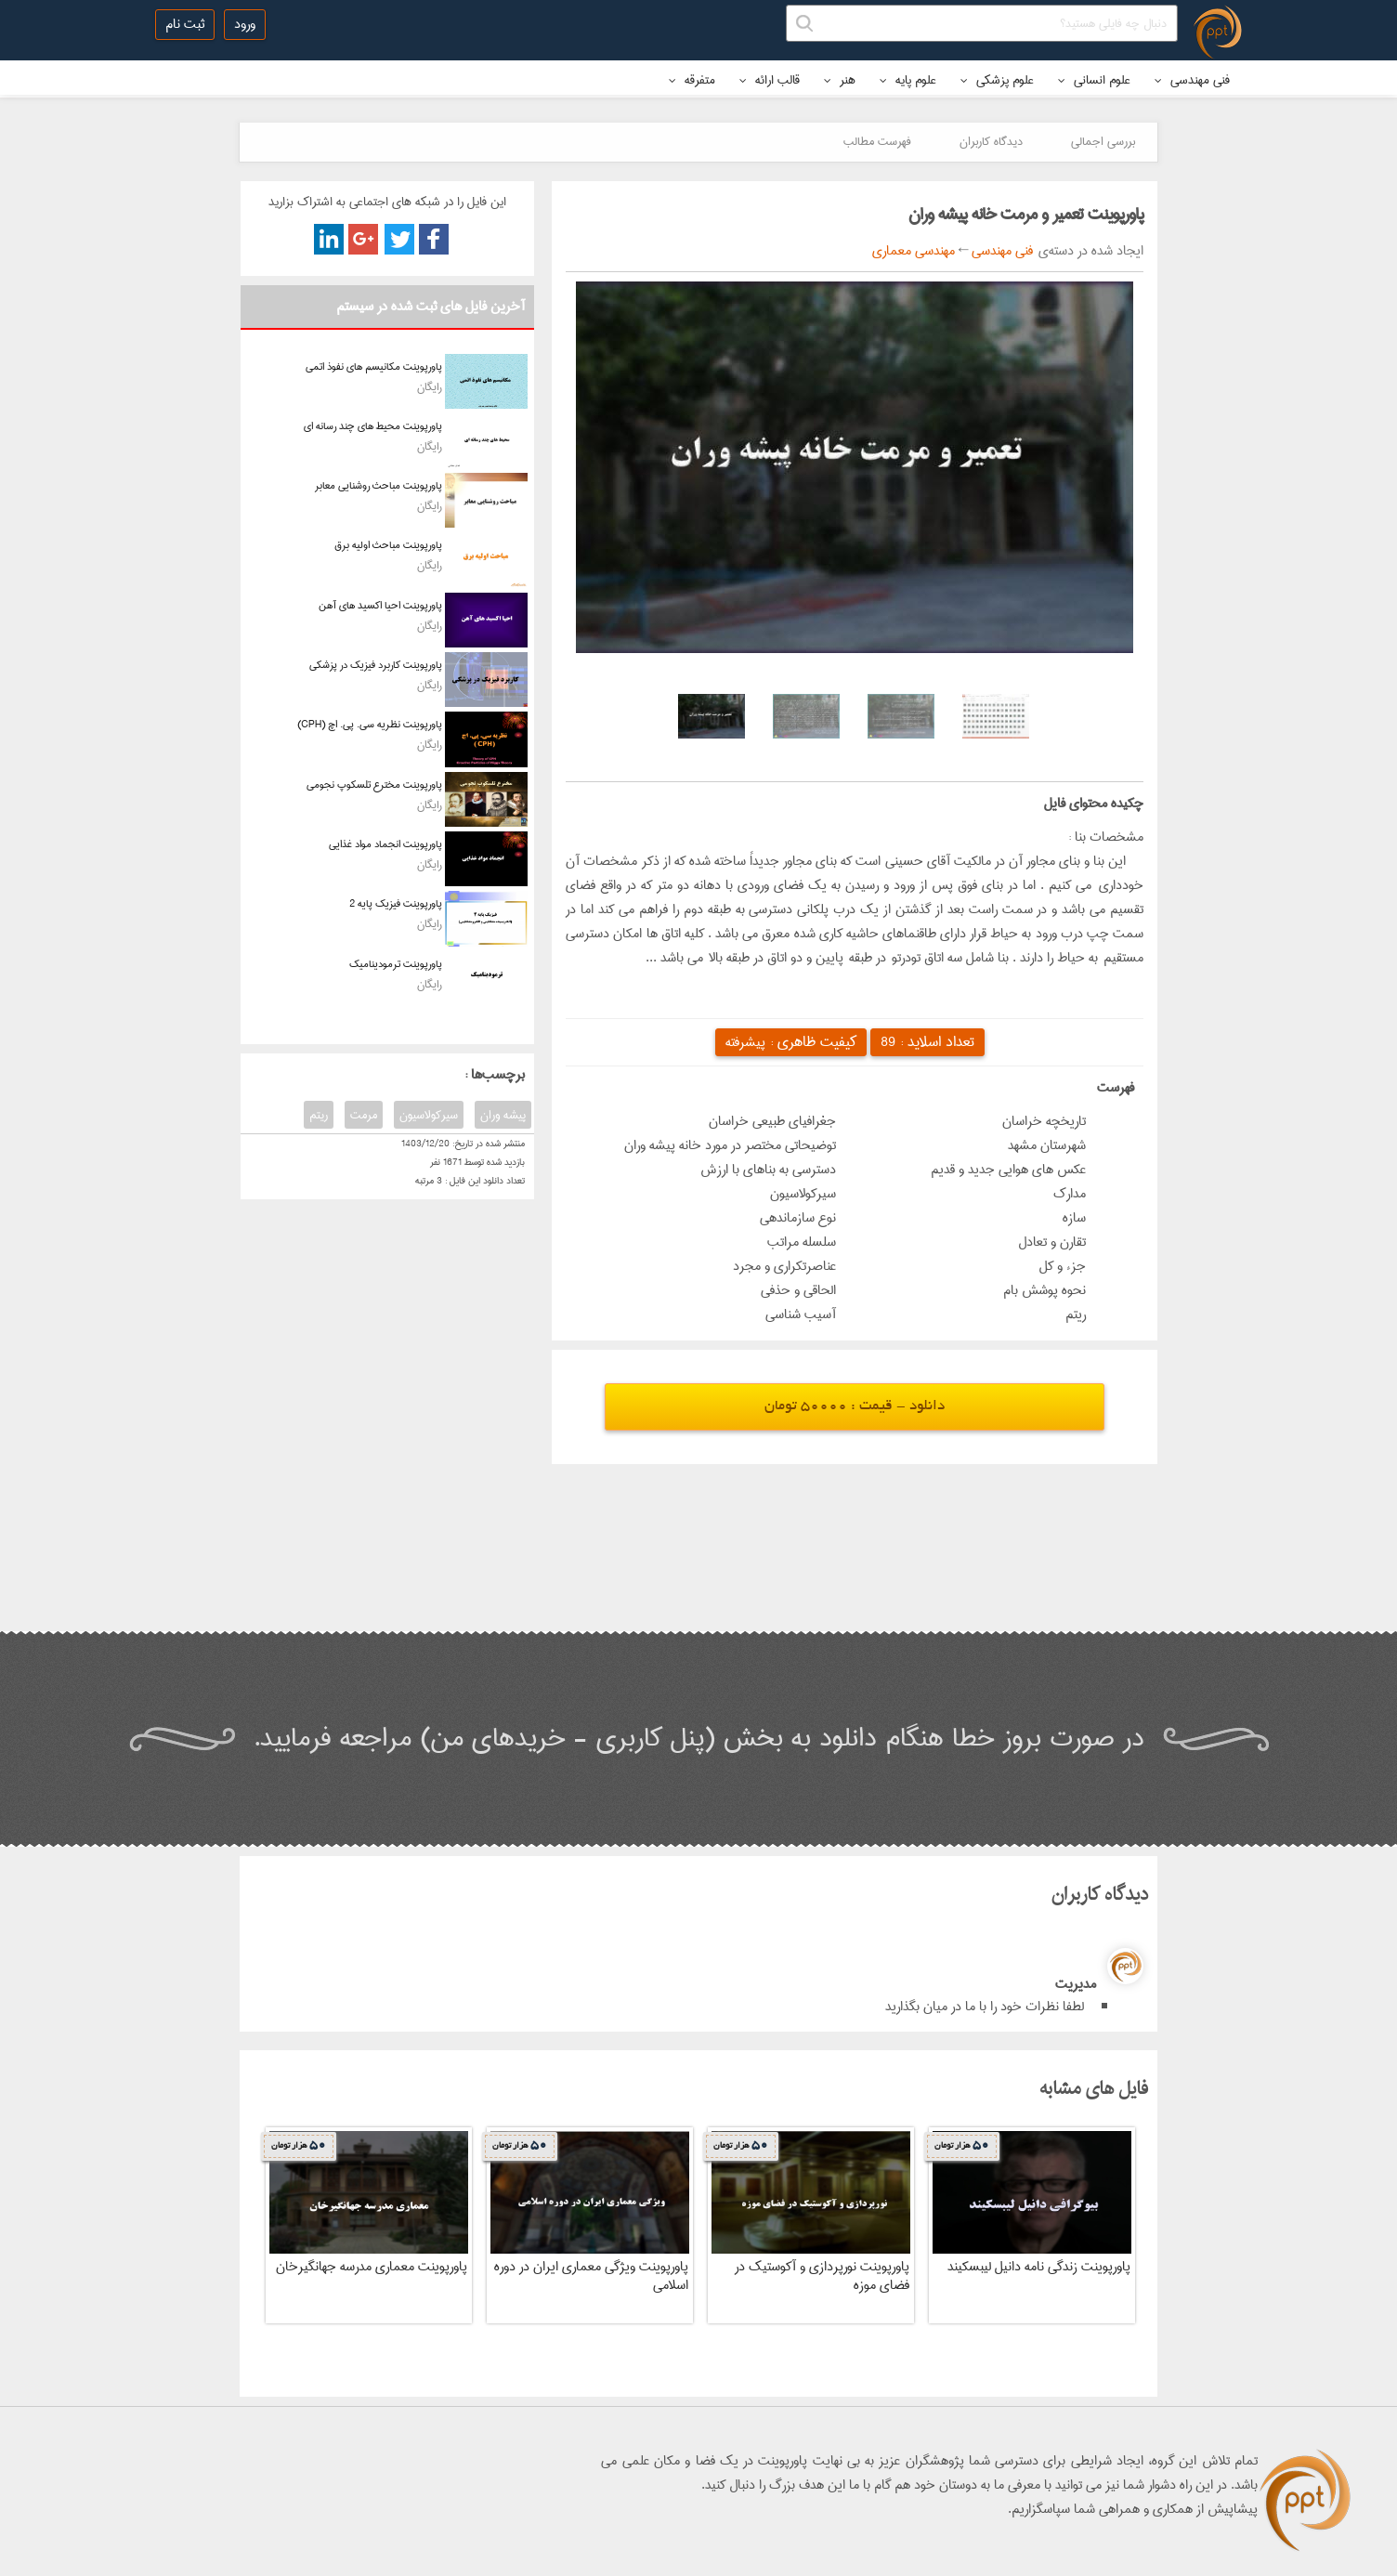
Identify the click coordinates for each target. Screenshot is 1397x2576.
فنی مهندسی (1192, 80)
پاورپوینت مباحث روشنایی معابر (378, 485)
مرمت (363, 1115)
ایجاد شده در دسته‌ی (1088, 250)
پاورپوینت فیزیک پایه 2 (395, 903)
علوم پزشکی (997, 80)
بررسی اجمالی (1103, 141)
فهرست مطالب (877, 141)
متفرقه (692, 80)
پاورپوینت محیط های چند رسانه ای (373, 426)
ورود (244, 24)
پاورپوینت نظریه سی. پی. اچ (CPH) (369, 724)
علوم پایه (908, 80)
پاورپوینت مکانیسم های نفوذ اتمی (374, 366)
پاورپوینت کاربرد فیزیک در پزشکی (375, 664)
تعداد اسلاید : (927, 1041)
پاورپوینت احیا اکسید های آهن (380, 605)
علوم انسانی (1094, 80)
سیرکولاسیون (428, 1115)
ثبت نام (184, 24)
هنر (839, 80)
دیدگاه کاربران (991, 141)
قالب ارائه (769, 80)
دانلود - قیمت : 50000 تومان (854, 1407)
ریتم (318, 1115)
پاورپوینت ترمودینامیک (395, 964)
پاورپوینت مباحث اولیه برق (388, 545)
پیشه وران (503, 1115)
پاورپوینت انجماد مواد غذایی (385, 844)
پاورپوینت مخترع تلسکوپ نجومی (374, 784)
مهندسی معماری (913, 251)
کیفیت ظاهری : (790, 1041)
